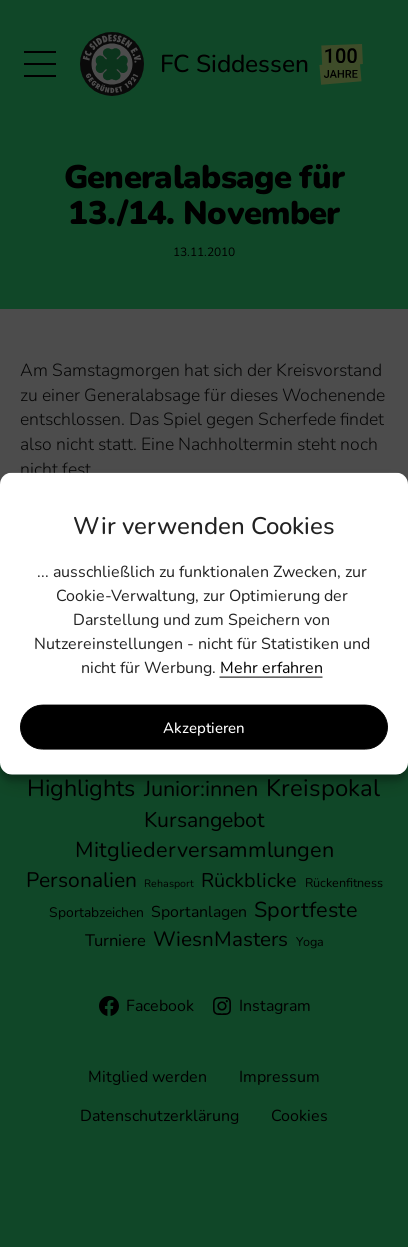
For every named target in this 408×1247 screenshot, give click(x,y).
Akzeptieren (204, 727)
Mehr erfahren (271, 668)
